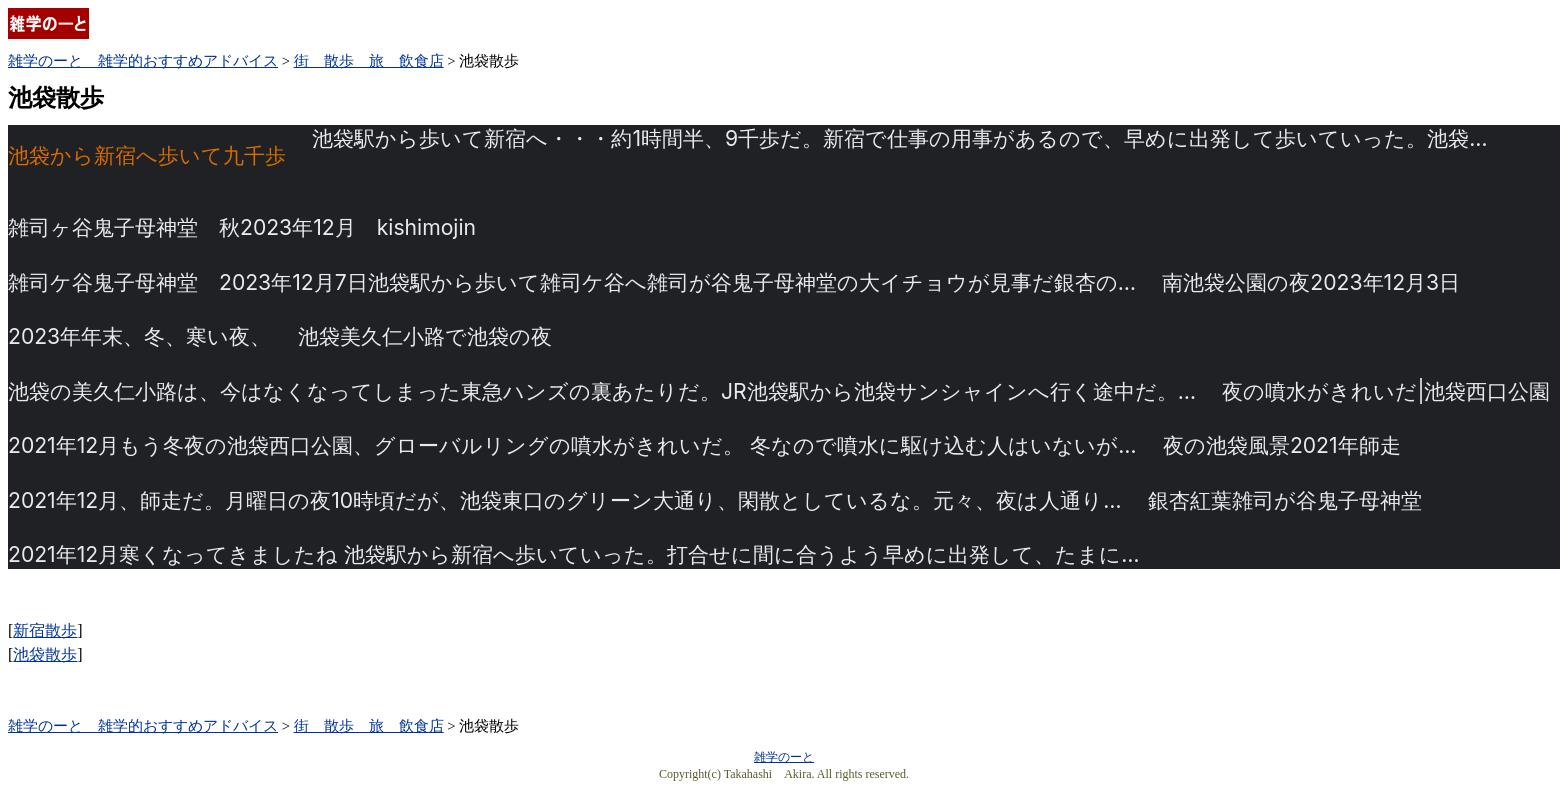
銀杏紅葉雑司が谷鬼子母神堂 (1285, 500)
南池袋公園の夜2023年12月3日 (1311, 282)
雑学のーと (784, 757)
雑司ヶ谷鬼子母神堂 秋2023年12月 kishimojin (242, 227)
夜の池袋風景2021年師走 (1282, 445)
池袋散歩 (45, 654)
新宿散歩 (45, 630)
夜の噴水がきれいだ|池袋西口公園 (1386, 391)
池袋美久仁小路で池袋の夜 (425, 336)
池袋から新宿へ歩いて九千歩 (147, 156)
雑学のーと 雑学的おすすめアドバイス (143, 61)
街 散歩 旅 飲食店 (369, 61)
